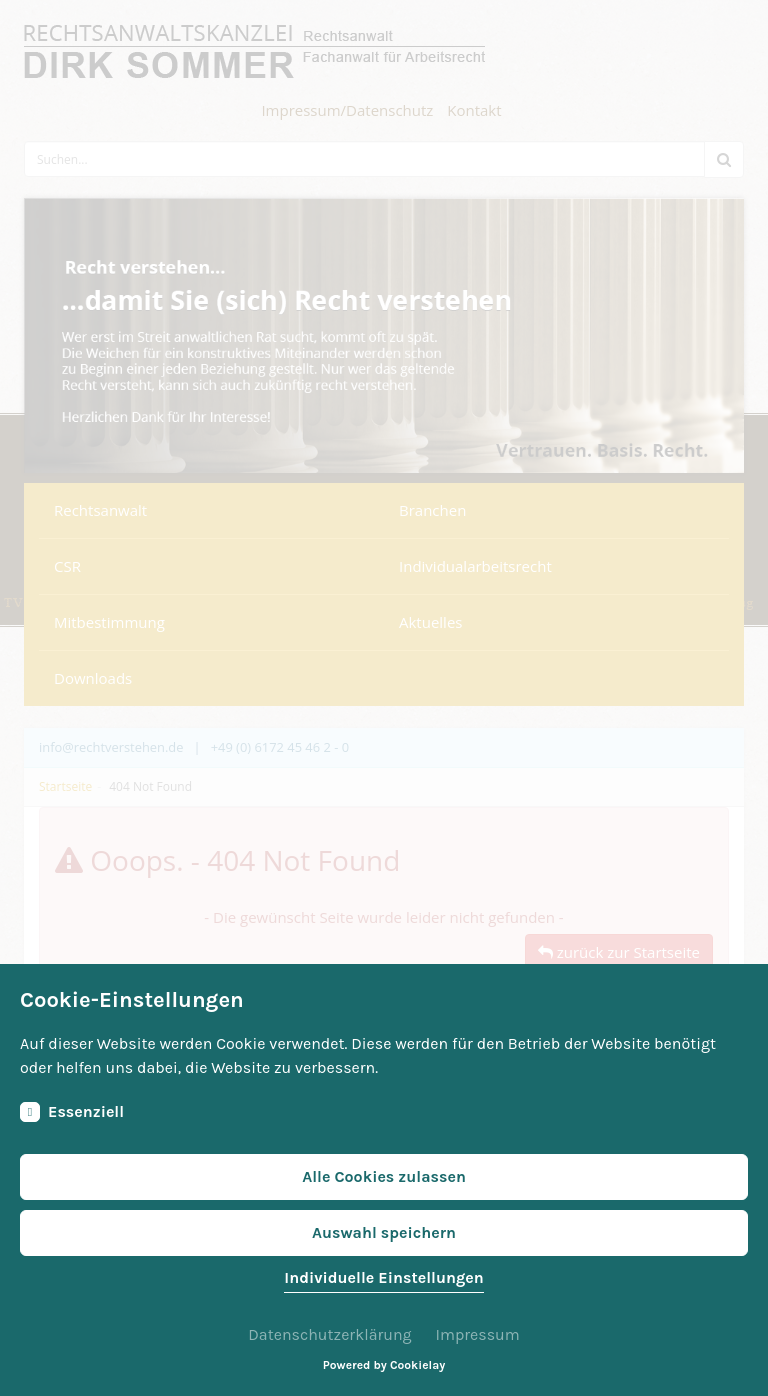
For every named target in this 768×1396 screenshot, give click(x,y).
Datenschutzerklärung (329, 1334)
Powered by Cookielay (384, 1365)
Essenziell (72, 1112)
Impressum (477, 1334)
